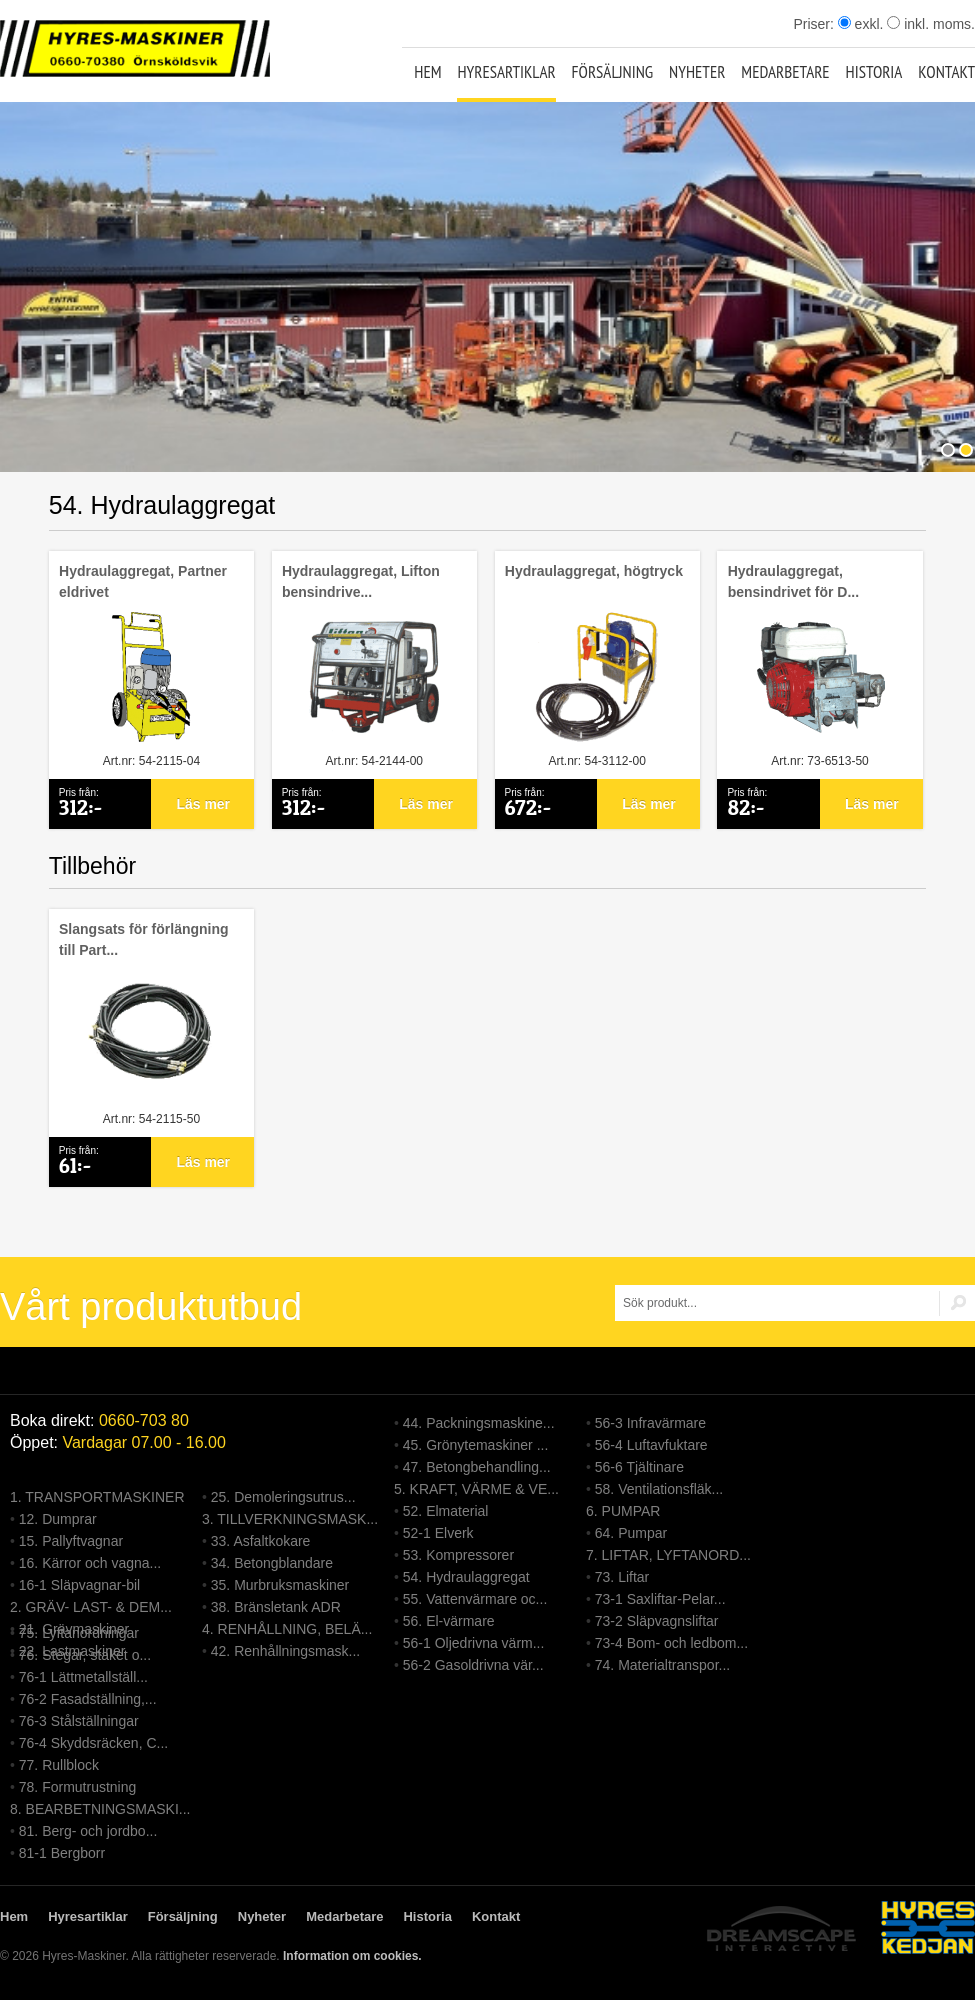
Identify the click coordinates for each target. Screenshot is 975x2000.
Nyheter (697, 72)
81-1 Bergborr (62, 1853)
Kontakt (946, 72)
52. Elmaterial (446, 1511)
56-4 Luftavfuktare (651, 1445)
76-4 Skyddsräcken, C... (93, 1743)
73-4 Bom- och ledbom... (671, 1643)
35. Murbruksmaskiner (280, 1585)
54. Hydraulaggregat (466, 1577)
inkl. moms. (931, 24)
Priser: (815, 24)
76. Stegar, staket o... (85, 1655)
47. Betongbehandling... (477, 1467)
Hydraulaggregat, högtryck (594, 571)
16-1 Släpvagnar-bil (79, 1585)
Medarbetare (785, 72)
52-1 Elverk (438, 1533)
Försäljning (613, 72)
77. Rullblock (59, 1765)
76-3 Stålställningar (79, 1721)
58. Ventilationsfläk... (659, 1489)
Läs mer (203, 804)
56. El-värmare (449, 1621)
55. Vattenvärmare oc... (475, 1599)
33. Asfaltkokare (261, 1541)
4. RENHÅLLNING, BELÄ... (287, 1629)
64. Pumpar (631, 1533)
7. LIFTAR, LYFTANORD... (668, 1555)
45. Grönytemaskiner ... (476, 1445)
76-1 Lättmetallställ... (83, 1677)
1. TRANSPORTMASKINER (97, 1497)
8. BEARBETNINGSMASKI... (100, 1809)
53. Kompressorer (458, 1555)
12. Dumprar (58, 1519)
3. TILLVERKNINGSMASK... (290, 1519)
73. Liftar (622, 1577)
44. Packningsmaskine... (479, 1423)
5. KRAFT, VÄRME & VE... (476, 1489)
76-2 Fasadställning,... (88, 1699)
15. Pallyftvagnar (71, 1541)
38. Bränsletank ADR (276, 1607)
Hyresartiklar (506, 72)
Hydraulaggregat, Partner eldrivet (143, 581)
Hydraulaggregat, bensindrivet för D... (793, 581)
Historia (874, 72)
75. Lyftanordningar (79, 1633)
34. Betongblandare (272, 1563)
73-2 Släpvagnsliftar (657, 1621)
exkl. (861, 24)
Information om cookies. (352, 1956)
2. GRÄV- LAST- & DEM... (91, 1607)
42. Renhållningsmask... (285, 1651)
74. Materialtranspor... (662, 1665)
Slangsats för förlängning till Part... (144, 939)
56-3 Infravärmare (650, 1423)
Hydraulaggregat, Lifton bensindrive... (361, 581)
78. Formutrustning (78, 1787)
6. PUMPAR (623, 1511)
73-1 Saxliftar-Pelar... (660, 1599)
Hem (427, 72)
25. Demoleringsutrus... (283, 1497)
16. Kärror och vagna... (90, 1563)
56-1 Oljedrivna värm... (474, 1643)
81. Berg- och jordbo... (88, 1831)
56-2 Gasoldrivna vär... (473, 1665)
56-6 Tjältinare (639, 1467)
